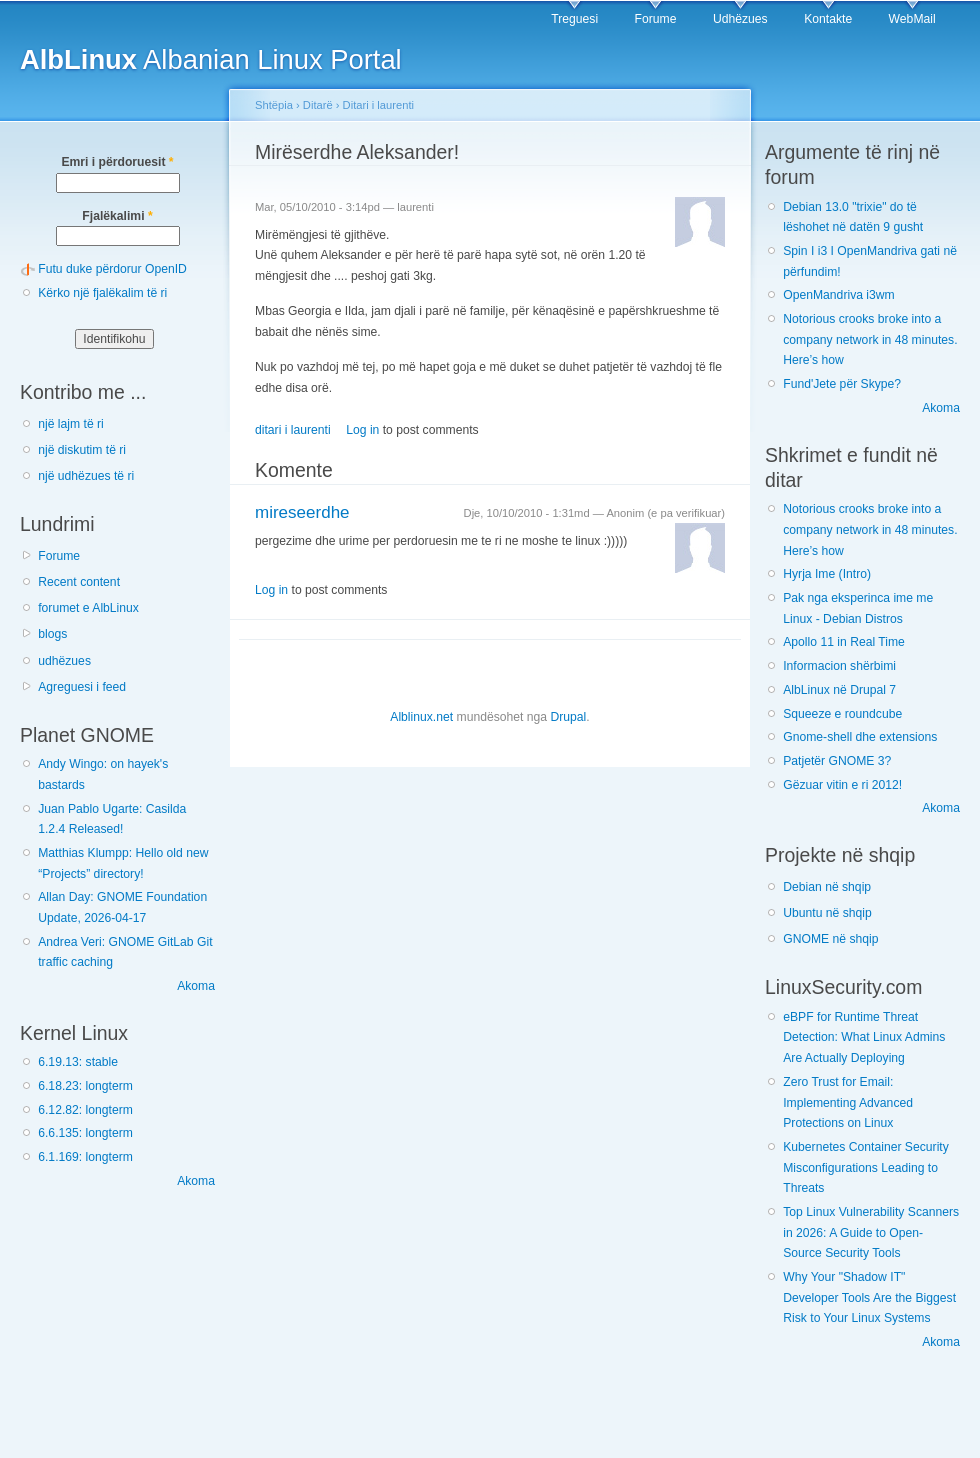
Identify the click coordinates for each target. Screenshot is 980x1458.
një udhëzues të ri (86, 476)
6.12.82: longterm (85, 1110)
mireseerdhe (302, 512)
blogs (52, 634)
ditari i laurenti (293, 430)
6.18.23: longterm (85, 1086)
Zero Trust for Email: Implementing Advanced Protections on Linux (848, 1102)
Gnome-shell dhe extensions (860, 737)
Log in (362, 430)
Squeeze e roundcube (842, 714)
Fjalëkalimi (117, 216)
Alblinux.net (421, 717)
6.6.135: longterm (85, 1133)
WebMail (912, 19)
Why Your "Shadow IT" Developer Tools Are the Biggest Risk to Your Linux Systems (869, 1297)
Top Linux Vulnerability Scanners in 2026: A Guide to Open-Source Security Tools (871, 1232)
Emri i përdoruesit (117, 162)
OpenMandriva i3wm (838, 295)
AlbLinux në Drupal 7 (839, 690)
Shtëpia (274, 105)
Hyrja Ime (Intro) (827, 574)
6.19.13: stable (78, 1062)
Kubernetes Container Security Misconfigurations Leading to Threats (866, 1167)
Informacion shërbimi (839, 666)
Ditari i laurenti (378, 105)
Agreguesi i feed (82, 687)
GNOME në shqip (830, 939)
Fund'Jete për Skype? (842, 384)
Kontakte (828, 19)
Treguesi (574, 19)
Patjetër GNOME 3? (837, 761)
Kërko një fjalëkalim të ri (102, 293)
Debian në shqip (827, 887)
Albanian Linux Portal (211, 59)
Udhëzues (740, 19)
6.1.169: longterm (85, 1157)
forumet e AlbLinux (88, 608)
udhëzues (64, 661)
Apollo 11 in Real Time (844, 642)
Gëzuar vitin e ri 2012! (842, 785)
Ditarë (318, 105)
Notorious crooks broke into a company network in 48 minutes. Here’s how (870, 339)
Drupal (568, 717)
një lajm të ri (71, 424)
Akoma (196, 986)
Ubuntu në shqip (827, 913)
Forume (656, 19)
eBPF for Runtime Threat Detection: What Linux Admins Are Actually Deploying (864, 1037)
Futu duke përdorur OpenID (112, 269)
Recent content (79, 582)
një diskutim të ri (82, 450)
